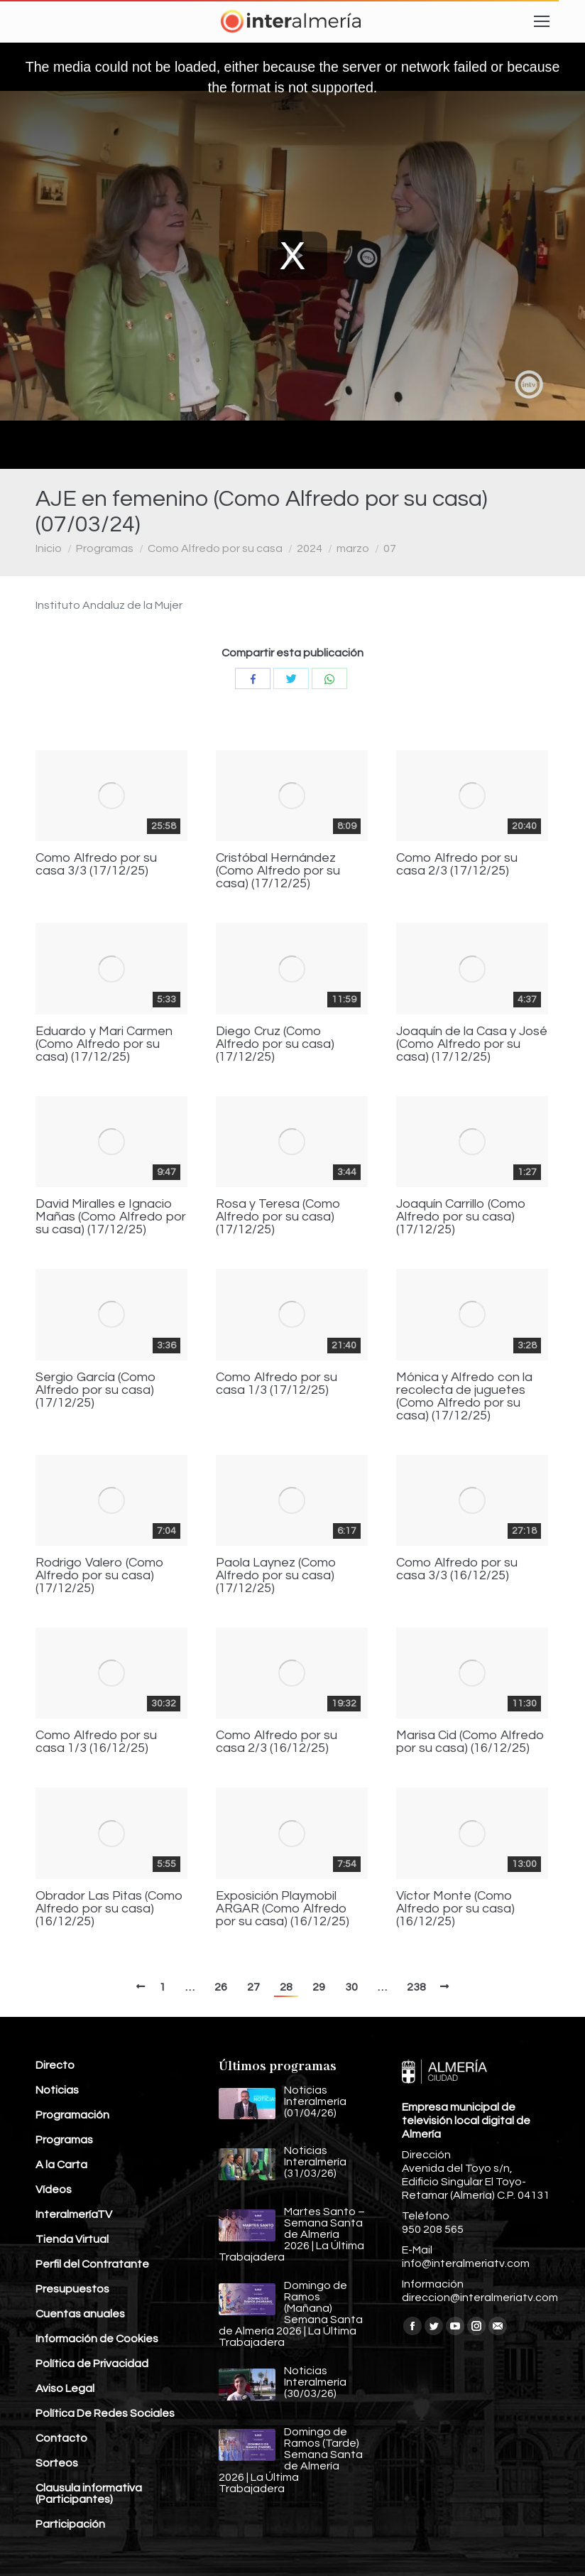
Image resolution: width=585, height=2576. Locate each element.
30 (351, 1987)
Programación (72, 2115)
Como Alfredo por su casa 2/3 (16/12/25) (276, 1742)
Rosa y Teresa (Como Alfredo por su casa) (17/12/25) (278, 1217)
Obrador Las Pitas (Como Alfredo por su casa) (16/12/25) (109, 1909)
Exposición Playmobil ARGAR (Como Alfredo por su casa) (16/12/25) (282, 1909)
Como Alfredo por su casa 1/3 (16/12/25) (96, 1742)
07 (389, 548)
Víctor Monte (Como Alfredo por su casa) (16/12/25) (455, 1909)
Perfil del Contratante (92, 2264)
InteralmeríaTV (73, 2214)
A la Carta (61, 2164)
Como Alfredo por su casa (215, 548)
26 (220, 1987)
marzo (353, 548)
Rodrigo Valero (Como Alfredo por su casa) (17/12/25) (99, 1576)
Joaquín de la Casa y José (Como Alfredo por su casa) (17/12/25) (471, 1044)
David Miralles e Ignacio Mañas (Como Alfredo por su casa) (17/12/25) (110, 1217)
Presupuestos (72, 2289)
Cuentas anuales (80, 2314)
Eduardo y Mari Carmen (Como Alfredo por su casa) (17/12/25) (104, 1044)
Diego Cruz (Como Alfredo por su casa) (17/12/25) (275, 1044)
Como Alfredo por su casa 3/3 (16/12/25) (457, 1569)
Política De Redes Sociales (105, 2413)
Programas (104, 548)
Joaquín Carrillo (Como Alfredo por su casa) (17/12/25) (461, 1217)
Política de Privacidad (91, 2363)
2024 (309, 548)
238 (416, 1987)
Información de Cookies (96, 2338)
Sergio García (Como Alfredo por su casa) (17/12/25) (95, 1390)
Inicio (48, 548)
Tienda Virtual (72, 2239)
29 (318, 1987)
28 (286, 1987)
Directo (55, 2065)
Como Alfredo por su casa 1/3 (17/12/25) (276, 1384)
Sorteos (56, 2463)
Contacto (61, 2438)
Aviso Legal (64, 2388)
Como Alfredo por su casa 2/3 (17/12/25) (457, 864)
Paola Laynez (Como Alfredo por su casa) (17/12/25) (276, 1576)
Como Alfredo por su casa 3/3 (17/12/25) (96, 864)
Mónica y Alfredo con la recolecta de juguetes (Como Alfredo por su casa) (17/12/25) (464, 1396)
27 (253, 1987)
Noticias (57, 2090)
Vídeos (53, 2189)
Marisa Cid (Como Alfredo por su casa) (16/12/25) (470, 1742)
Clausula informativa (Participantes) (88, 2493)
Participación (70, 2524)
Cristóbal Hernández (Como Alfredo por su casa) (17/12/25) (278, 871)
